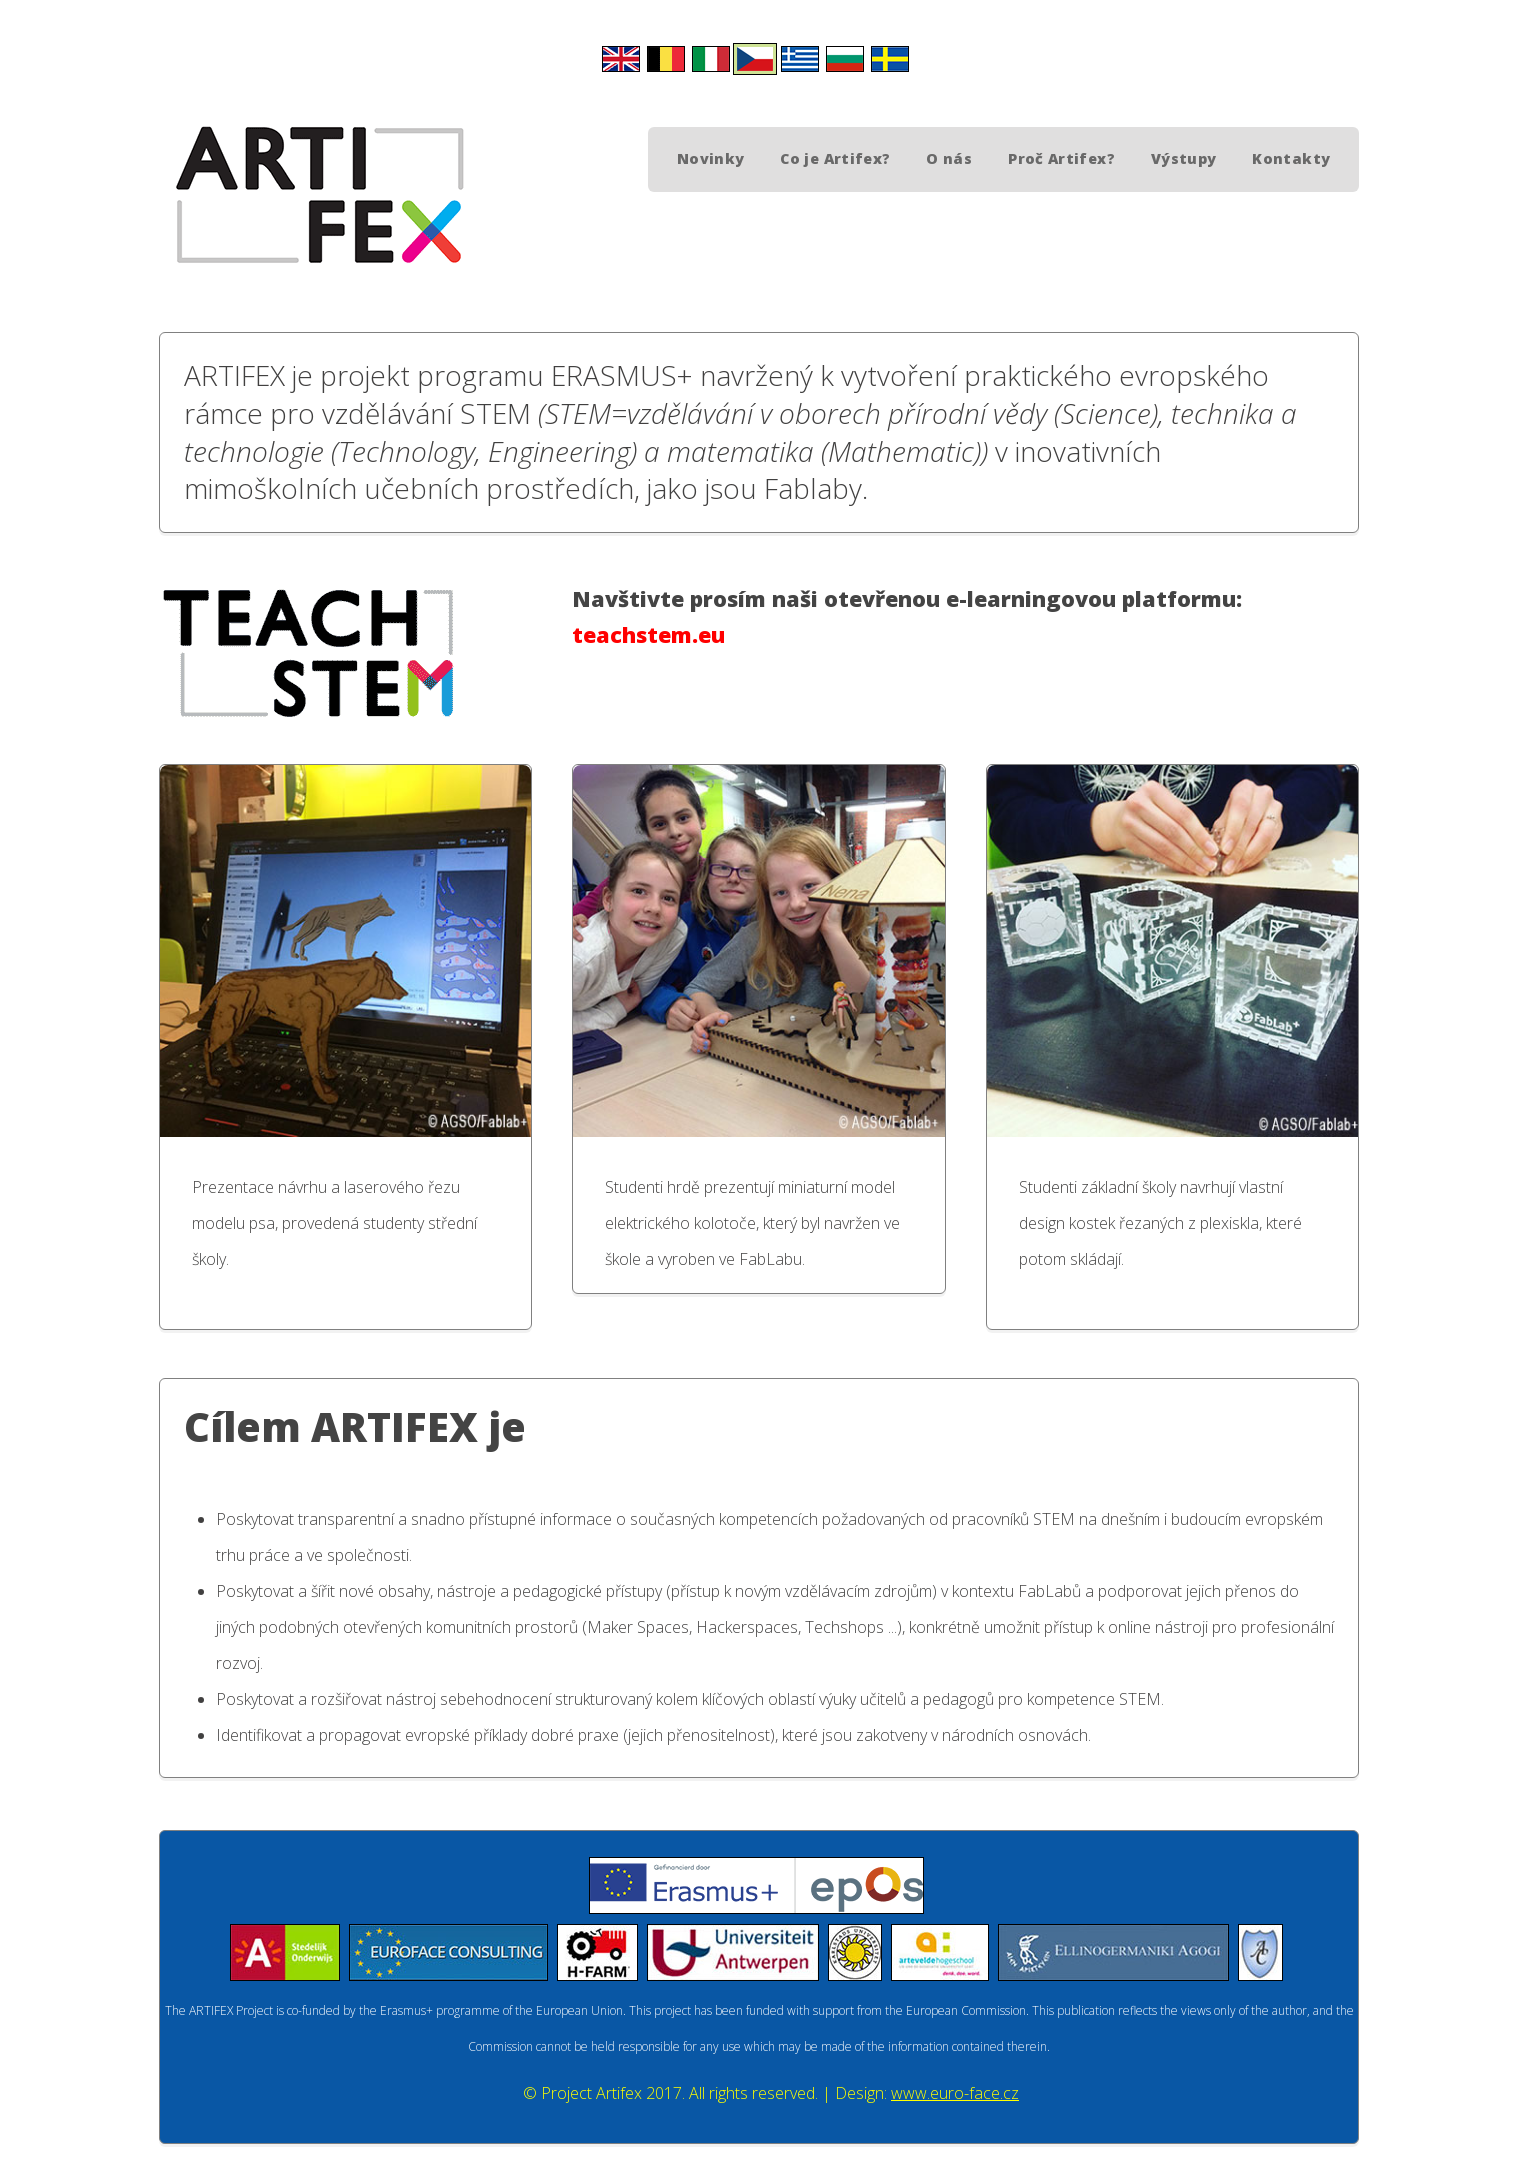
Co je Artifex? (835, 158)
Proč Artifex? (1061, 158)
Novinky (711, 158)
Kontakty (1291, 158)
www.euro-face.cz (955, 2093)
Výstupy (1184, 158)
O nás (949, 158)
